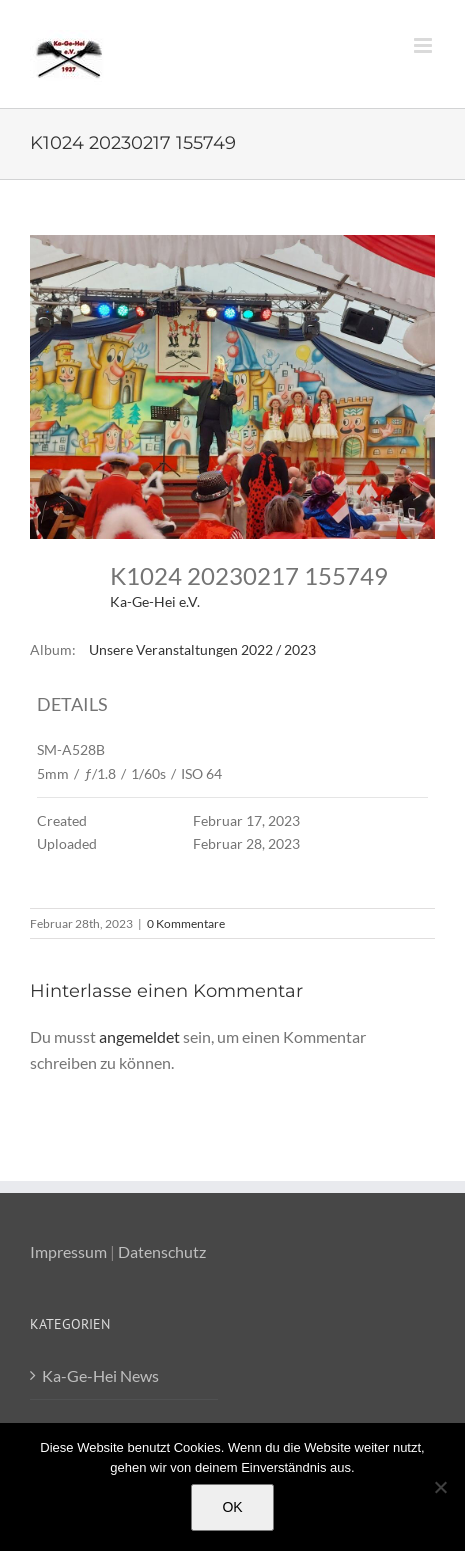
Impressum (68, 1251)
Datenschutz (162, 1251)
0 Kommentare (186, 923)
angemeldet (139, 1036)
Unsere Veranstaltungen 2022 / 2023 (202, 649)
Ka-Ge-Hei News (100, 1375)
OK (232, 1507)
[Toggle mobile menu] (424, 45)
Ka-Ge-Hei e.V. (155, 601)
